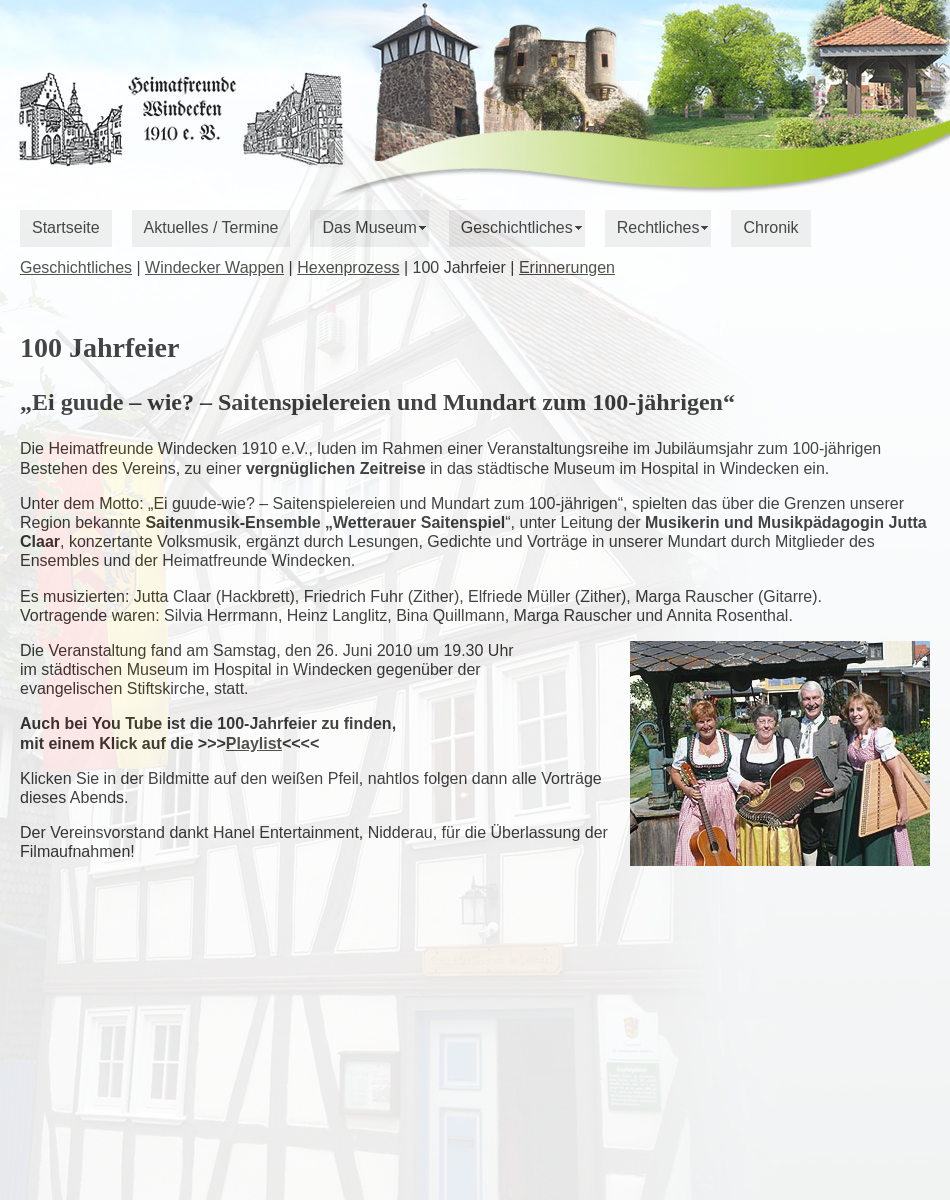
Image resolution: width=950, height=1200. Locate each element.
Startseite (66, 227)
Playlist (254, 743)
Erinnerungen (567, 267)
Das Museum (369, 227)
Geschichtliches (517, 227)
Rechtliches (658, 227)
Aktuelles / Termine (211, 227)
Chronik (770, 227)
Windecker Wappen (214, 267)
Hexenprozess (348, 267)
